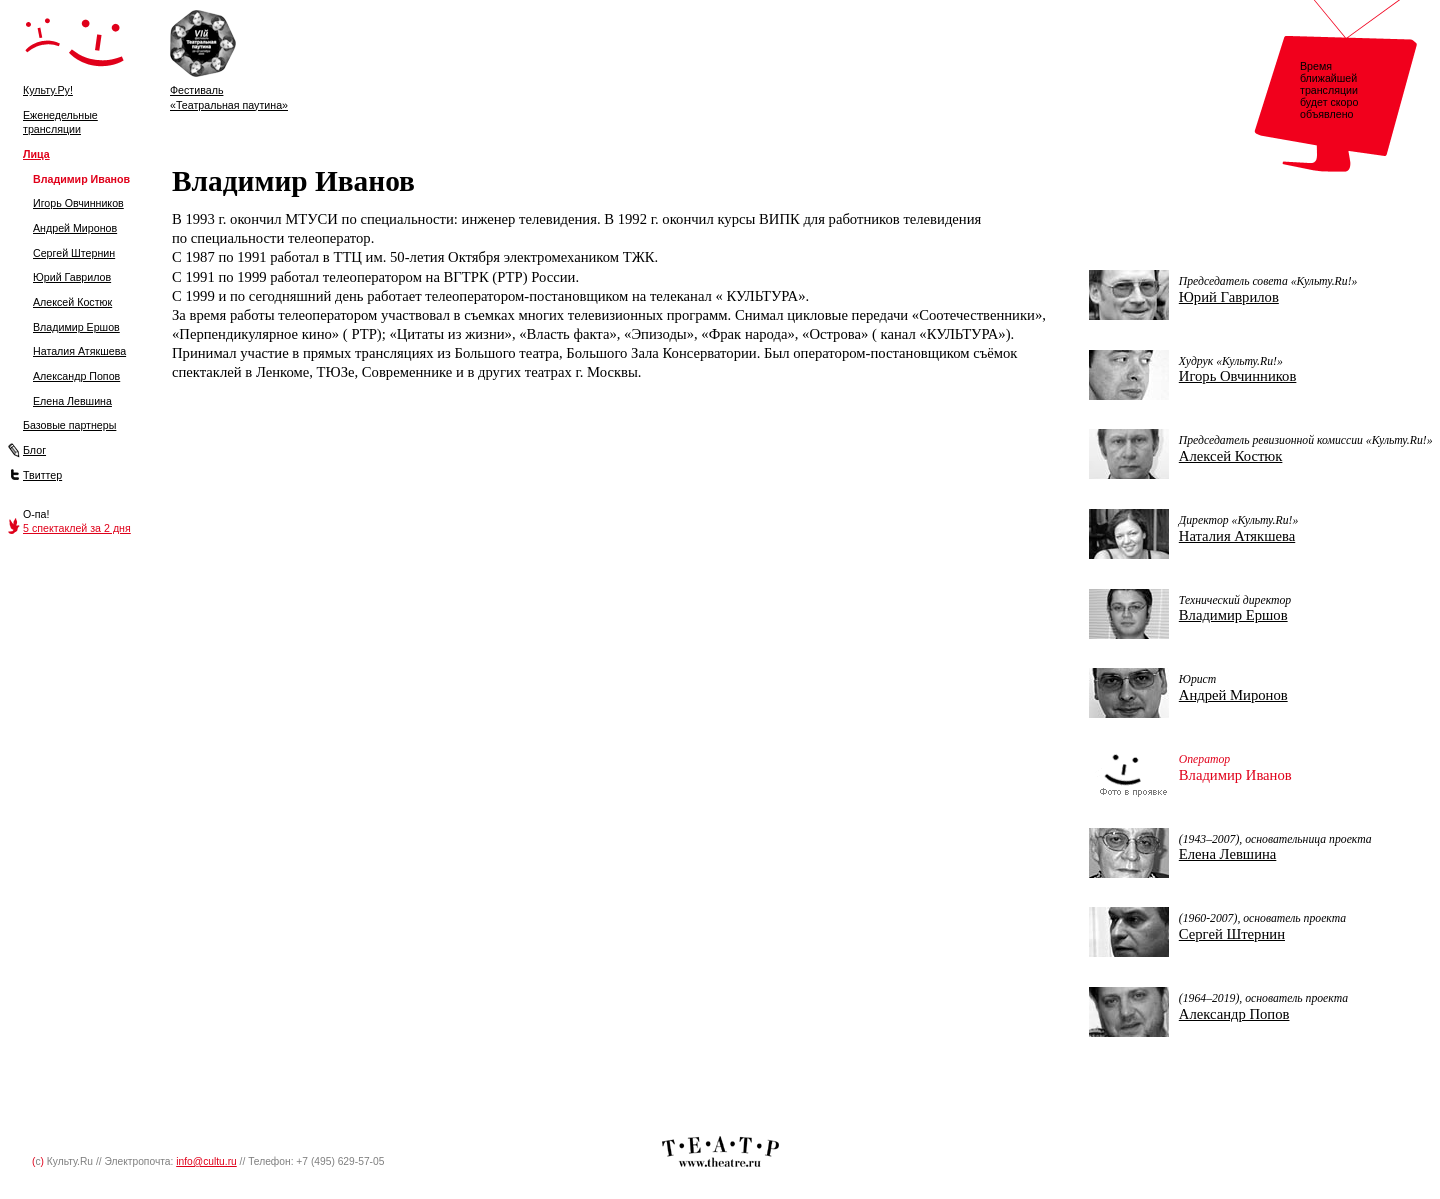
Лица (36, 154)
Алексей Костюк (72, 302)
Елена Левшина (72, 401)
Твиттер (42, 475)
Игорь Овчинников (78, 203)
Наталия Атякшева (79, 351)
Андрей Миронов (75, 228)
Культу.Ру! (48, 90)
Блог (34, 450)
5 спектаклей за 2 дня (77, 528)
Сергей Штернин (74, 253)
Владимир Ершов (76, 327)
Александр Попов (76, 376)
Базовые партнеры (69, 425)
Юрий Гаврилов (72, 277)
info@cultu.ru (206, 1161)
